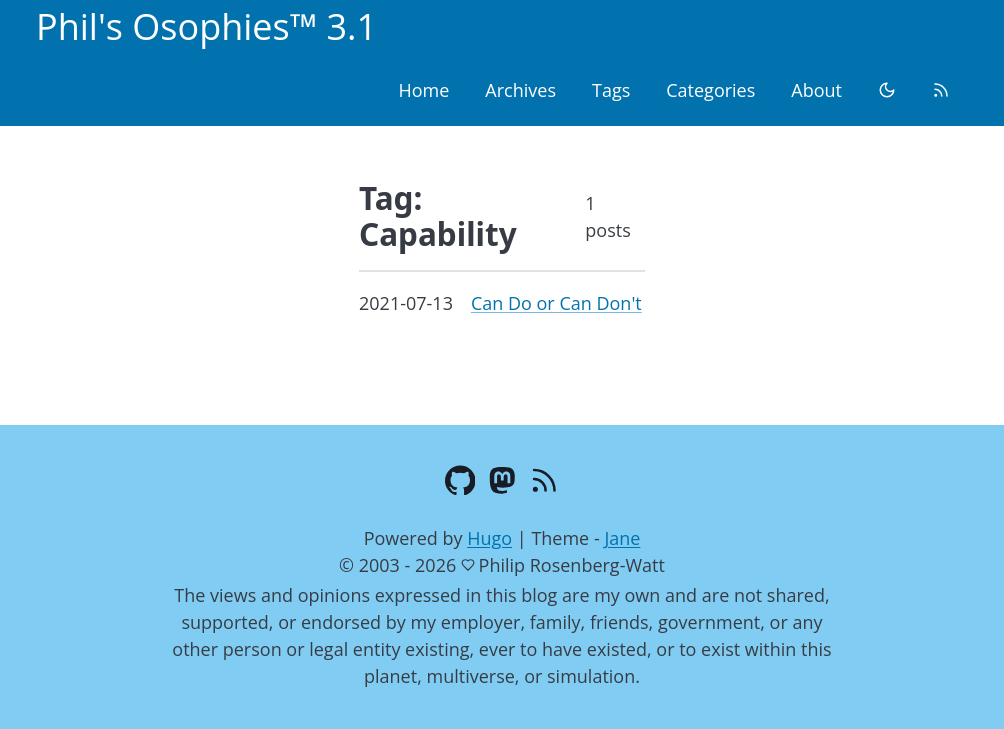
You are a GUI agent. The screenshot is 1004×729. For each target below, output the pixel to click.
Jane (622, 538)
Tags (611, 90)
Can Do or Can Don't (556, 303)
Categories (710, 90)
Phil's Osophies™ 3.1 (206, 26)
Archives (520, 90)
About (816, 90)
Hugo (489, 538)
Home (423, 90)
